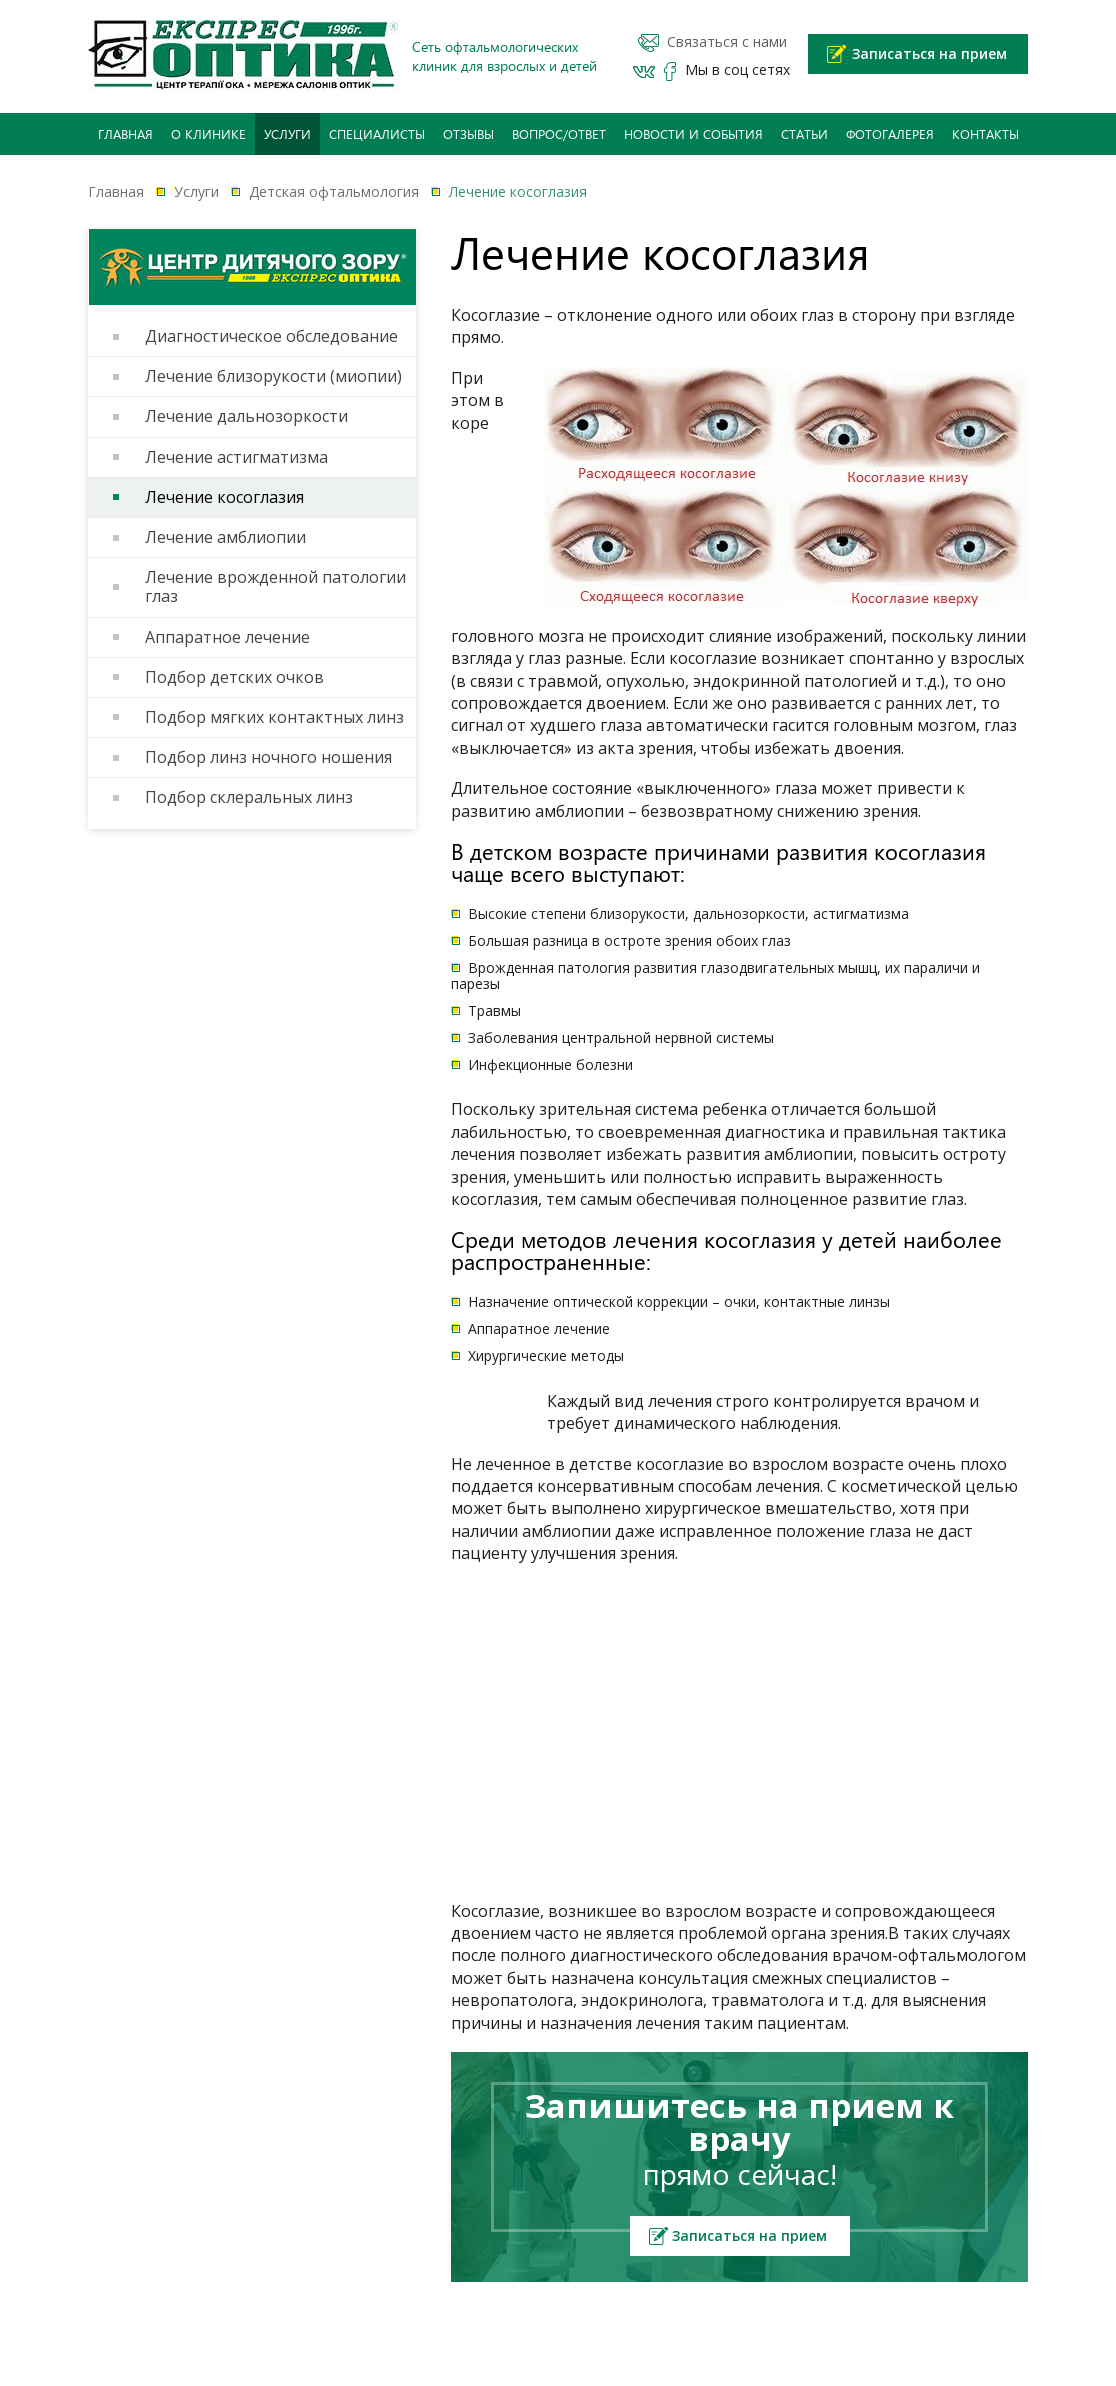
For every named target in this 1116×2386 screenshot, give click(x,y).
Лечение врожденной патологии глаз (275, 587)
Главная (125, 133)
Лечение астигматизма (236, 457)
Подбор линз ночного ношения (268, 757)
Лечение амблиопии (225, 537)
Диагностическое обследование (271, 336)
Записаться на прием (929, 53)
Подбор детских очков (234, 677)
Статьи (804, 133)
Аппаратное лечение (227, 637)
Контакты (985, 133)
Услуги (287, 133)
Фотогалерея (890, 133)
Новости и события (693, 133)
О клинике (208, 133)
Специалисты (377, 133)
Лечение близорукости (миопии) (273, 376)
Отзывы (468, 133)
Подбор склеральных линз (249, 797)
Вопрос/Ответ (559, 133)
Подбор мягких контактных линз (274, 717)
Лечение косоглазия (224, 497)
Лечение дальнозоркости (246, 416)
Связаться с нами (727, 42)
